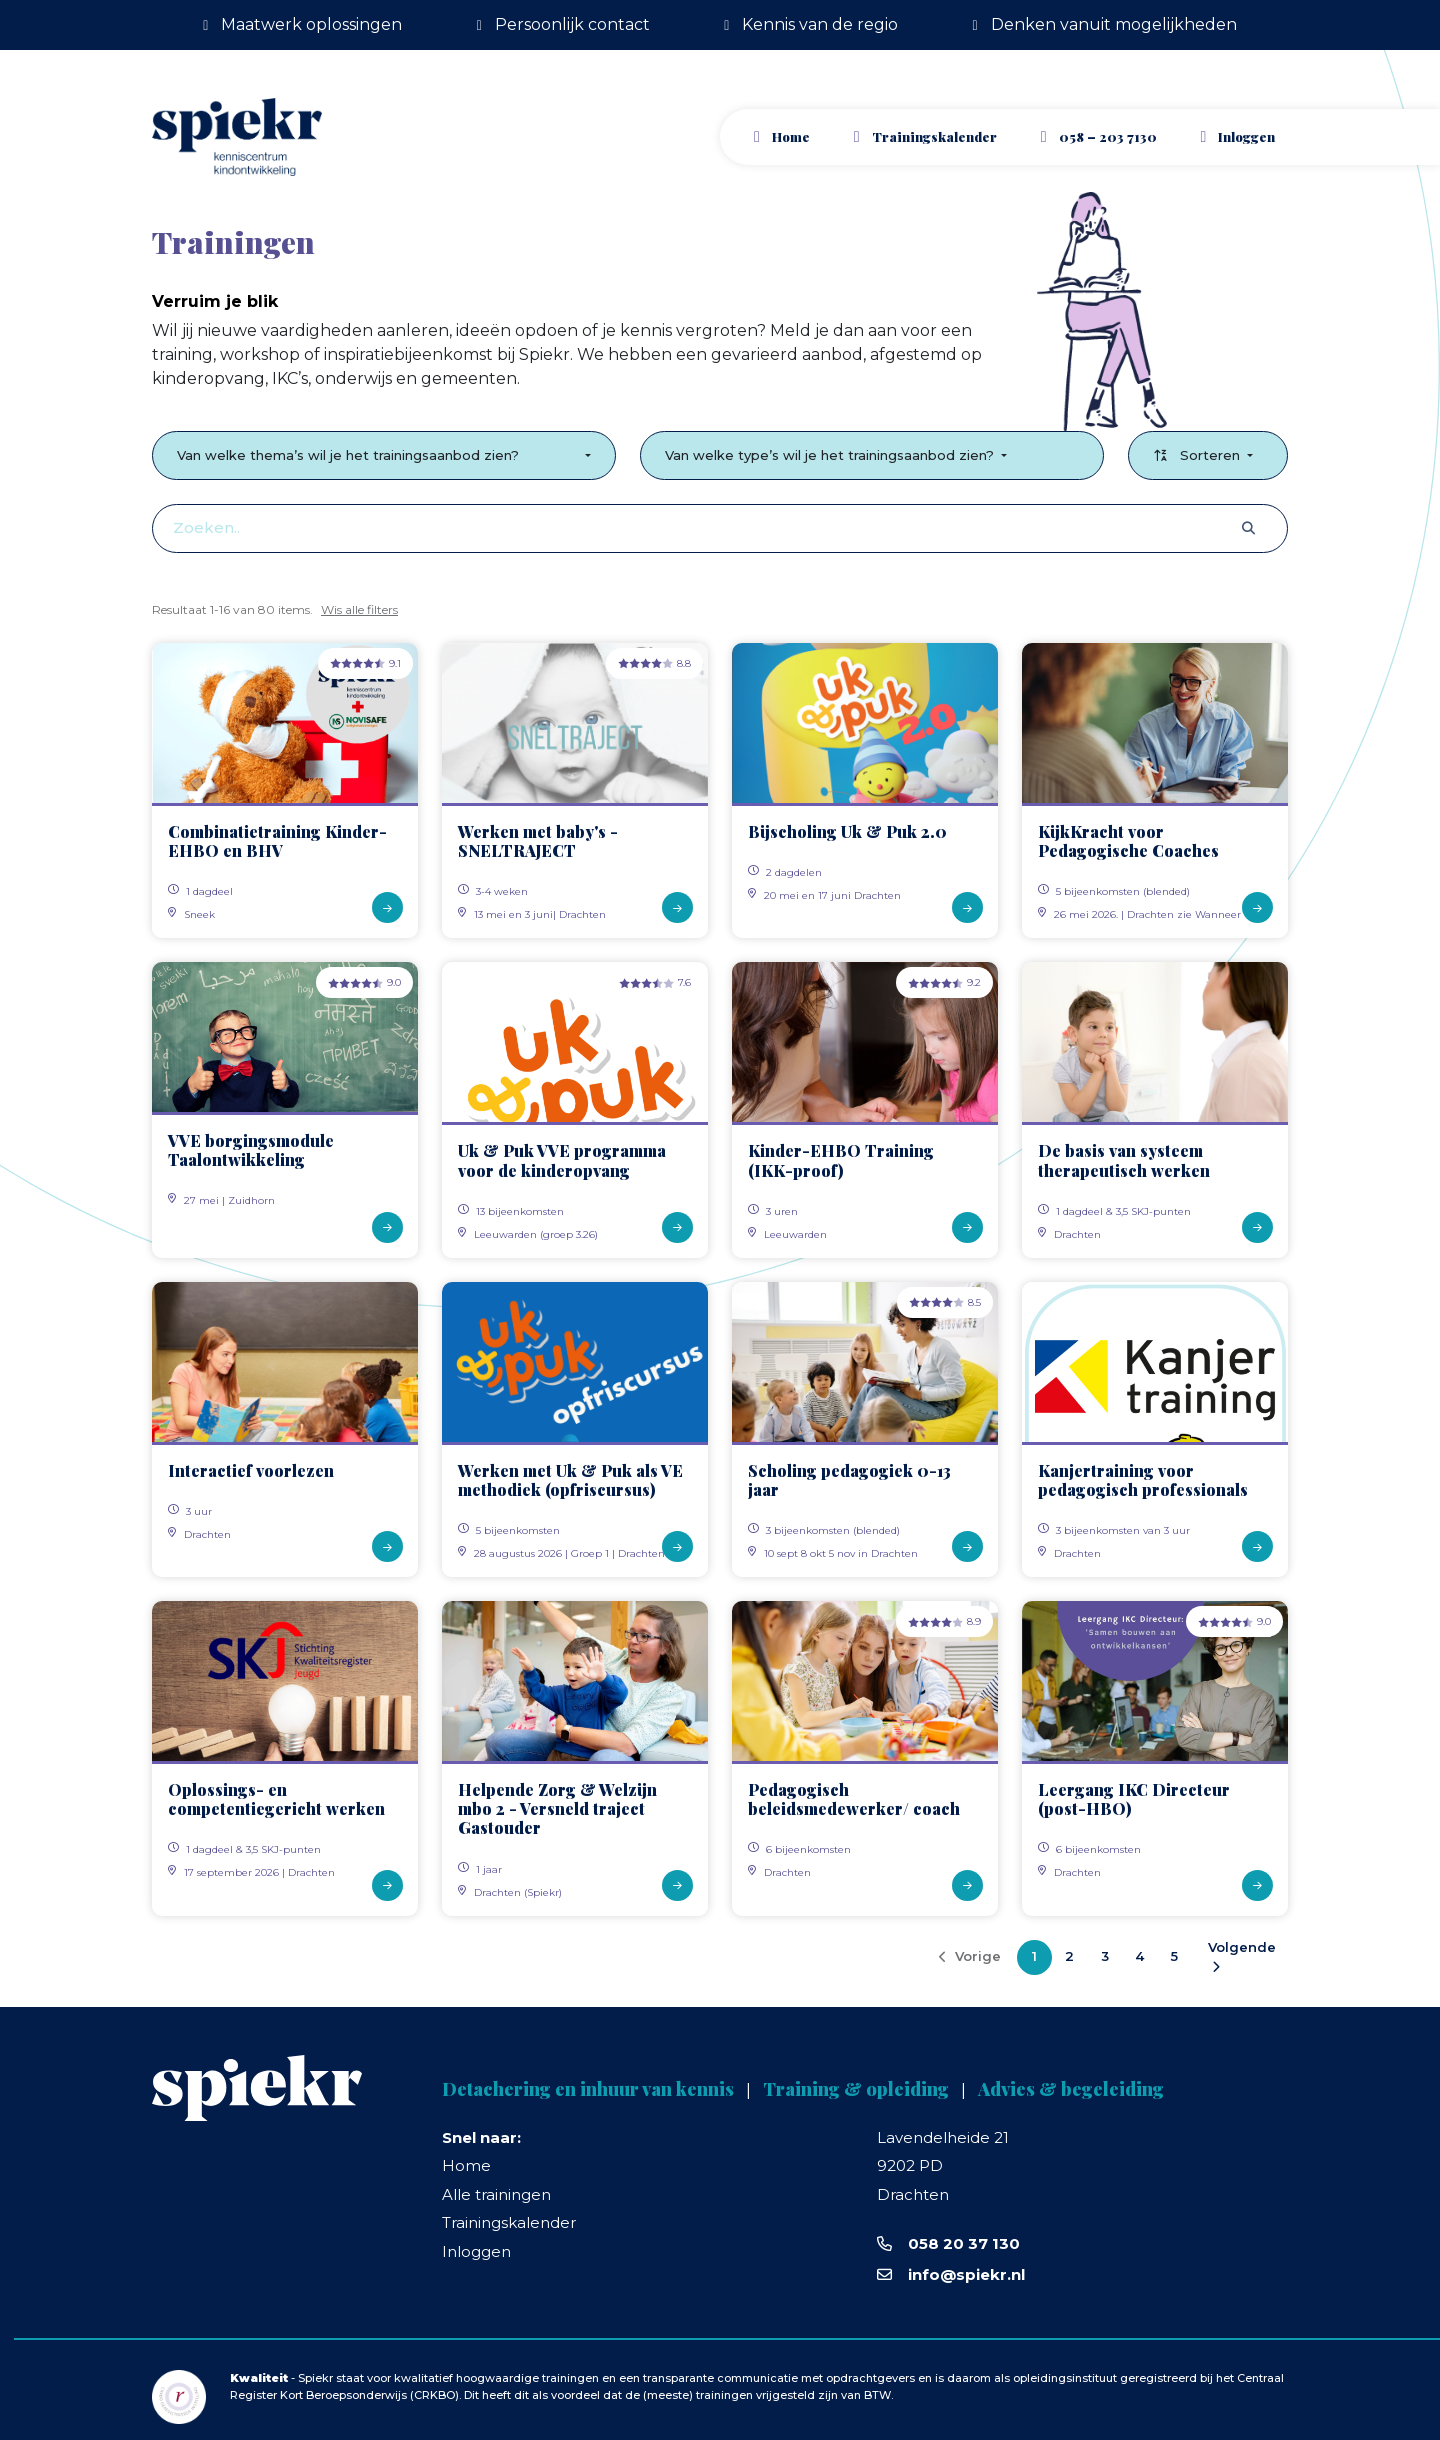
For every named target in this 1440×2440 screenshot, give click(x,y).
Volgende (1242, 1956)
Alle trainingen (496, 2194)
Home (791, 136)
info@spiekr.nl (966, 2274)
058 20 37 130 (964, 2243)
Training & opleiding (856, 2089)
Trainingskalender (934, 136)
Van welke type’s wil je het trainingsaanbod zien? (831, 455)
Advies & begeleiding (1071, 2089)
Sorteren (1198, 455)
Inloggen (476, 2251)
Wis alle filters (359, 609)
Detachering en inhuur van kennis (588, 2089)
